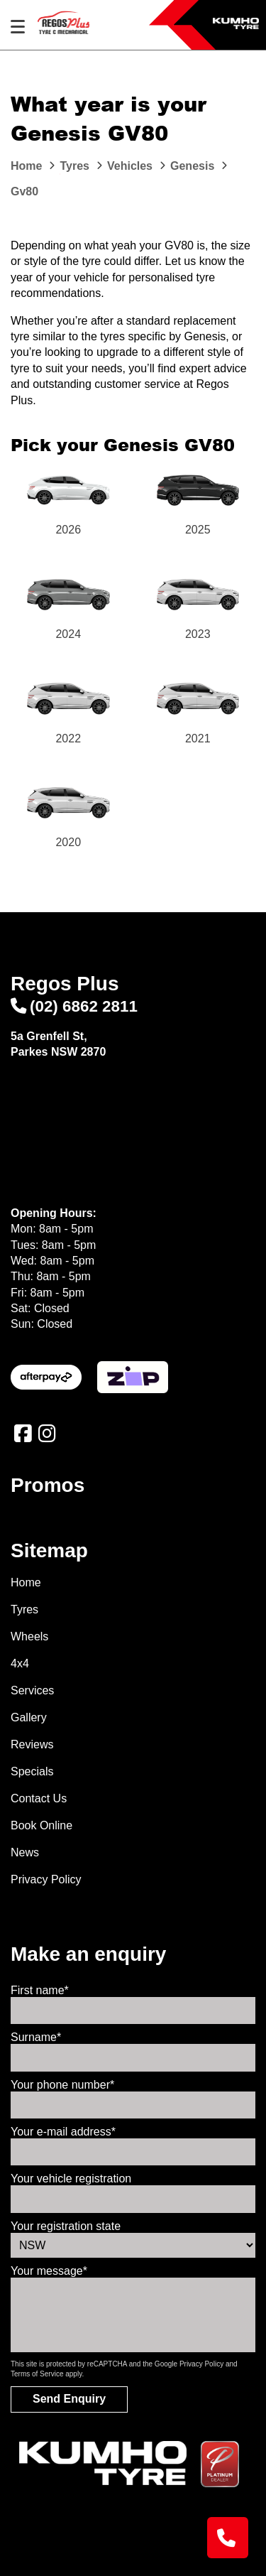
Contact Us (39, 1798)
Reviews (32, 1744)
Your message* (49, 2271)
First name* (40, 1990)
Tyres (24, 1609)
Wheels (29, 1636)
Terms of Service (37, 2374)
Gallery (29, 1717)
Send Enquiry (69, 2399)
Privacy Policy (46, 1879)
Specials (32, 1771)
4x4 (20, 1663)
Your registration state (66, 2226)
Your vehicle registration (71, 2178)
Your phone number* (62, 2085)
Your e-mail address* (63, 2132)
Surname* (36, 2037)
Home (26, 1582)
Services (32, 1690)
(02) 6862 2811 (74, 1006)
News (25, 1852)
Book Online (41, 1825)
